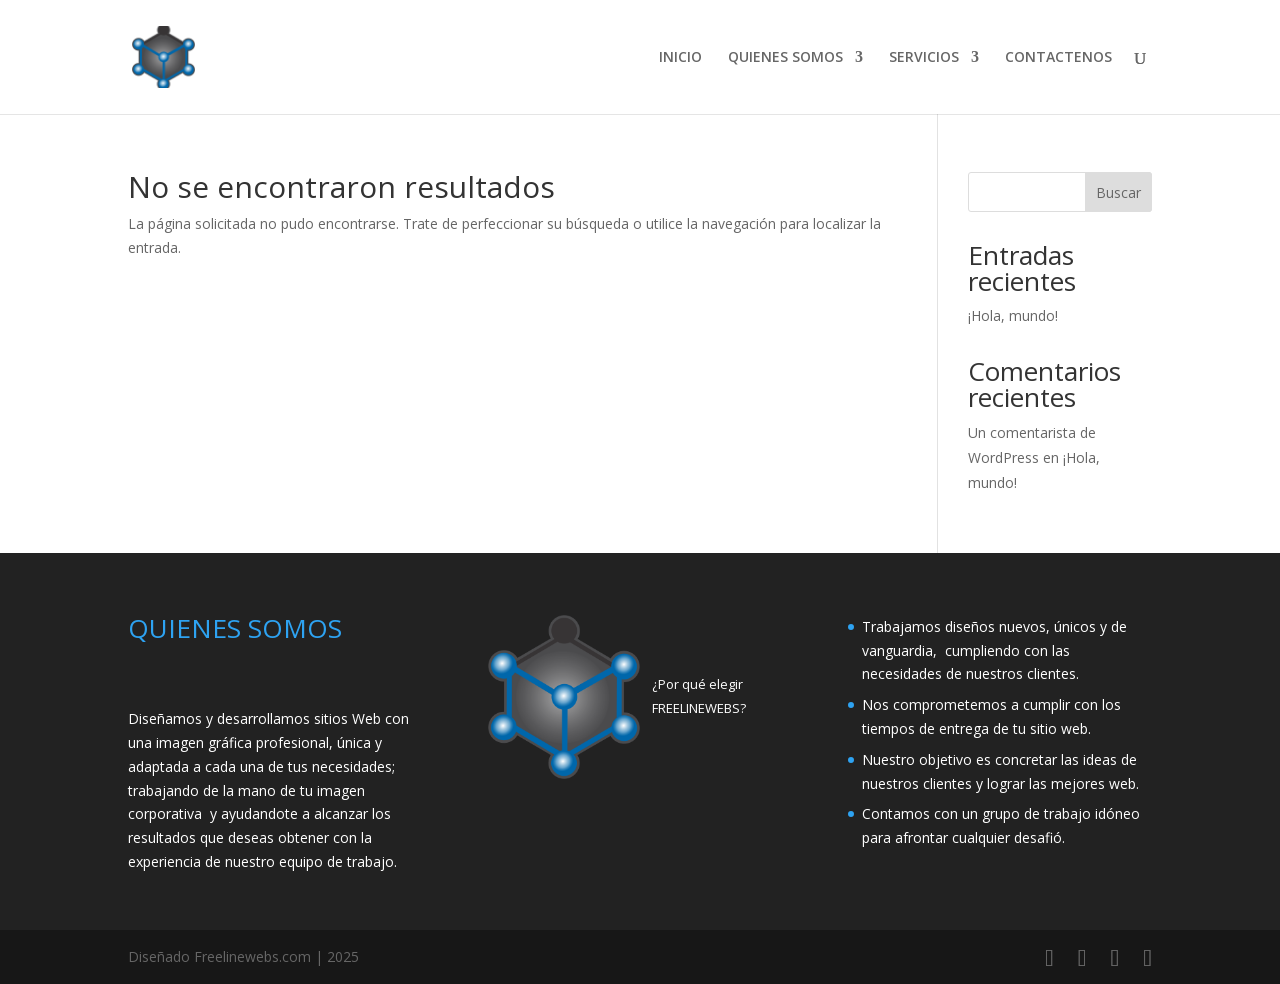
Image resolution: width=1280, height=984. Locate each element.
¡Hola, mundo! (1013, 315)
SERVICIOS (924, 58)
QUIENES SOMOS (785, 58)
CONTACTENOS (1058, 58)
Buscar (1118, 192)
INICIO (680, 58)
